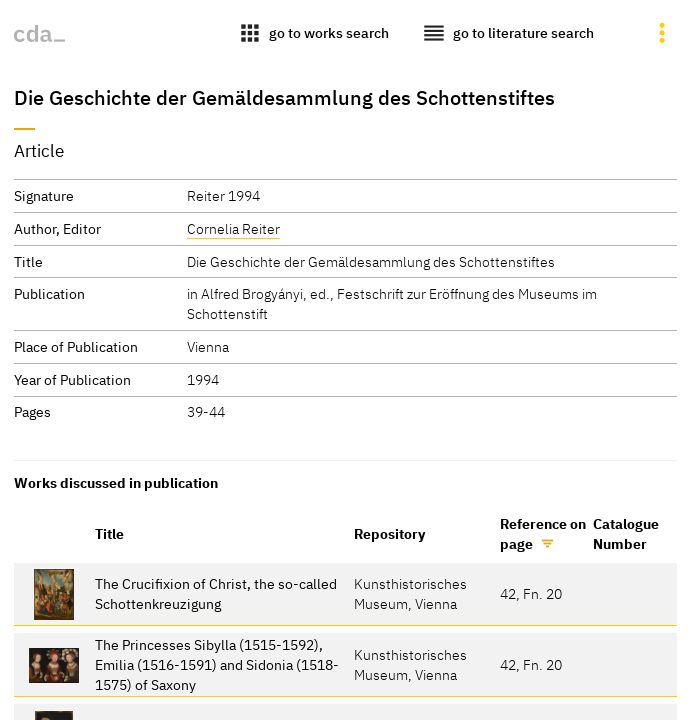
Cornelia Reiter (233, 228)
